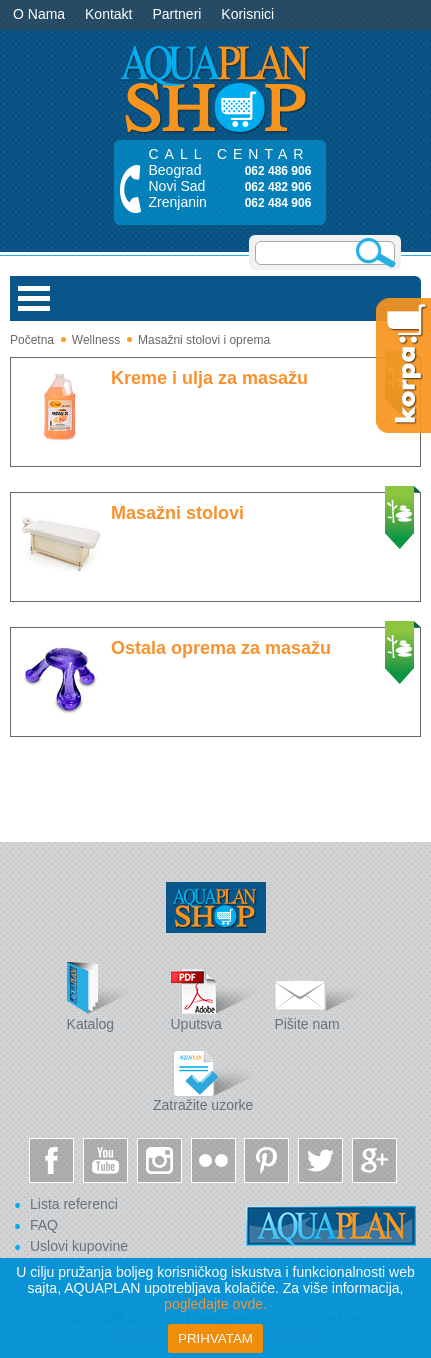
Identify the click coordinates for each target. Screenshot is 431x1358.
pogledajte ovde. (215, 1304)
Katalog (112, 996)
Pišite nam (319, 996)
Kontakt (108, 14)
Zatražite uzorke (205, 1077)
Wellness (96, 340)
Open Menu (34, 298)
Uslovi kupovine (79, 1246)
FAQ (44, 1225)
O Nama (39, 14)
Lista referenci (74, 1204)
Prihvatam (215, 1338)
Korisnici (247, 14)
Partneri (176, 14)
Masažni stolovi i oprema (204, 340)
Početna (32, 340)
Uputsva (216, 996)
